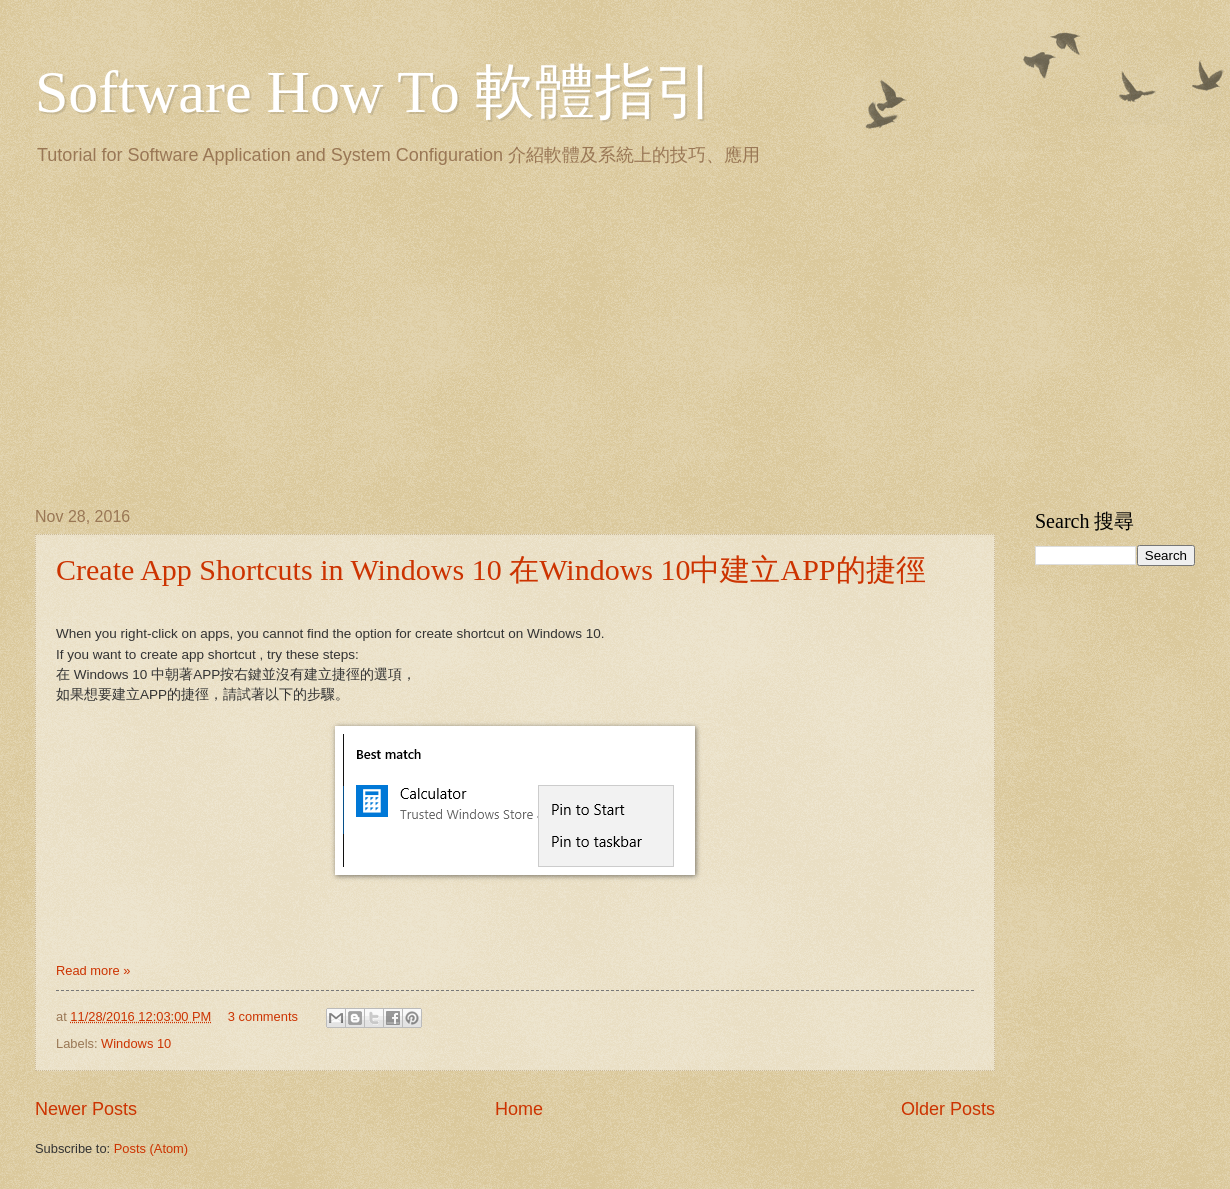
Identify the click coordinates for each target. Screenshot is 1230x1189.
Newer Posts (86, 1109)
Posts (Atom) (151, 1148)
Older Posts (948, 1109)
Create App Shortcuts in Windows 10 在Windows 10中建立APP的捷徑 (491, 569)
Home (519, 1109)
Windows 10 (136, 1043)
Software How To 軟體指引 (375, 92)
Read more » (93, 970)
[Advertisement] (313, 333)
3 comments (263, 1016)
